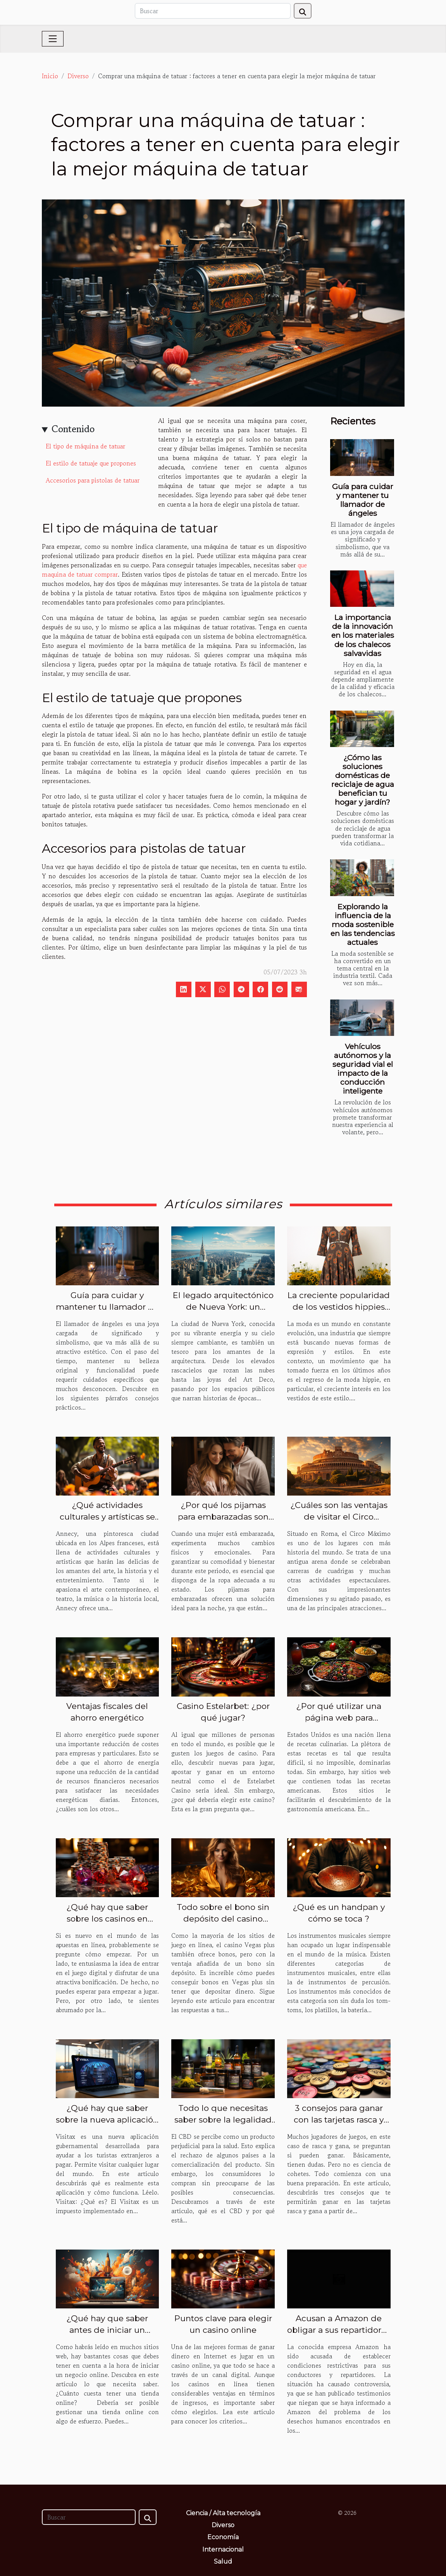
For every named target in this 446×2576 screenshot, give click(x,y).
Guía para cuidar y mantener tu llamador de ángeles (362, 500)
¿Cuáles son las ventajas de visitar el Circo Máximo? (338, 1516)
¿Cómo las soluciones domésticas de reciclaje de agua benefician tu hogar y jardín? (362, 780)
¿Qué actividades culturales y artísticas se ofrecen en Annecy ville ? (107, 1516)
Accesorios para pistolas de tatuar (92, 480)
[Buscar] (213, 11)
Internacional (223, 2549)
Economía (223, 2537)
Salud (223, 2561)
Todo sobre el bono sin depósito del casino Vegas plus (223, 1918)
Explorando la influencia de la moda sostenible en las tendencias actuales (363, 924)
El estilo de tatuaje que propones (91, 463)
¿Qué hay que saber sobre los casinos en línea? (107, 1918)
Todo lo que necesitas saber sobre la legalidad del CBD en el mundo (223, 2119)
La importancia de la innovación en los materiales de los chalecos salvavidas (362, 635)
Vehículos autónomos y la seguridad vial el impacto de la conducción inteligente (362, 1069)
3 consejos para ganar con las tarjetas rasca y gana (339, 2119)
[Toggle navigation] (53, 38)
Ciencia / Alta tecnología (223, 2513)
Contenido (73, 429)
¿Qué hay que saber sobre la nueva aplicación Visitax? (107, 2119)
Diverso (78, 76)
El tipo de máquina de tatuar (86, 446)
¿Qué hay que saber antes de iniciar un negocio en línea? (107, 2329)
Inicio (50, 76)
